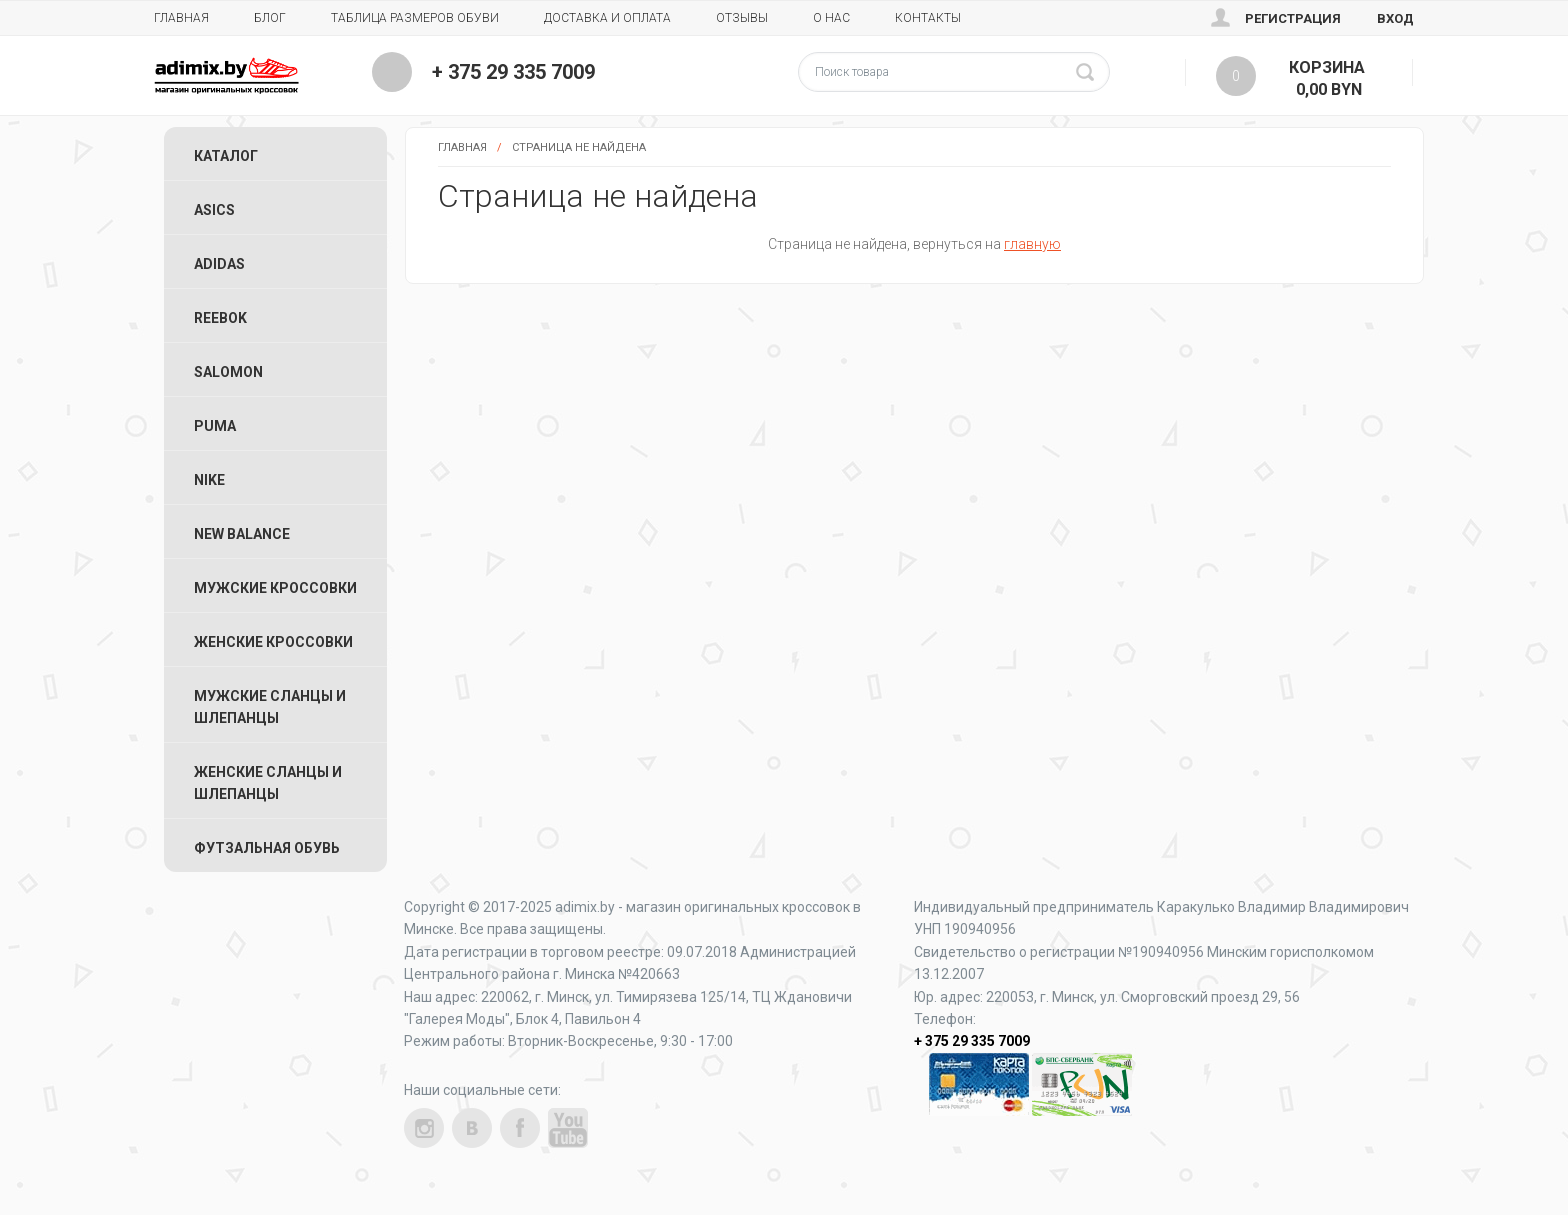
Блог (270, 18)
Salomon (228, 372)
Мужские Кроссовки (275, 588)
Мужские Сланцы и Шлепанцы (270, 707)
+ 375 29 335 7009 (513, 72)
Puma (215, 426)
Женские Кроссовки (273, 642)
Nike (209, 480)
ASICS (214, 210)
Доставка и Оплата (607, 18)
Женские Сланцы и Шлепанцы (268, 783)
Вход (1395, 18)
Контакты (928, 18)
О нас (831, 18)
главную (1032, 244)
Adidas (219, 264)
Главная (181, 18)
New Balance (242, 534)
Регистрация (1293, 18)
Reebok (220, 318)
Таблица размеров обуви (415, 18)
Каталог (226, 156)
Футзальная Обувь (267, 848)
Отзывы (742, 18)
